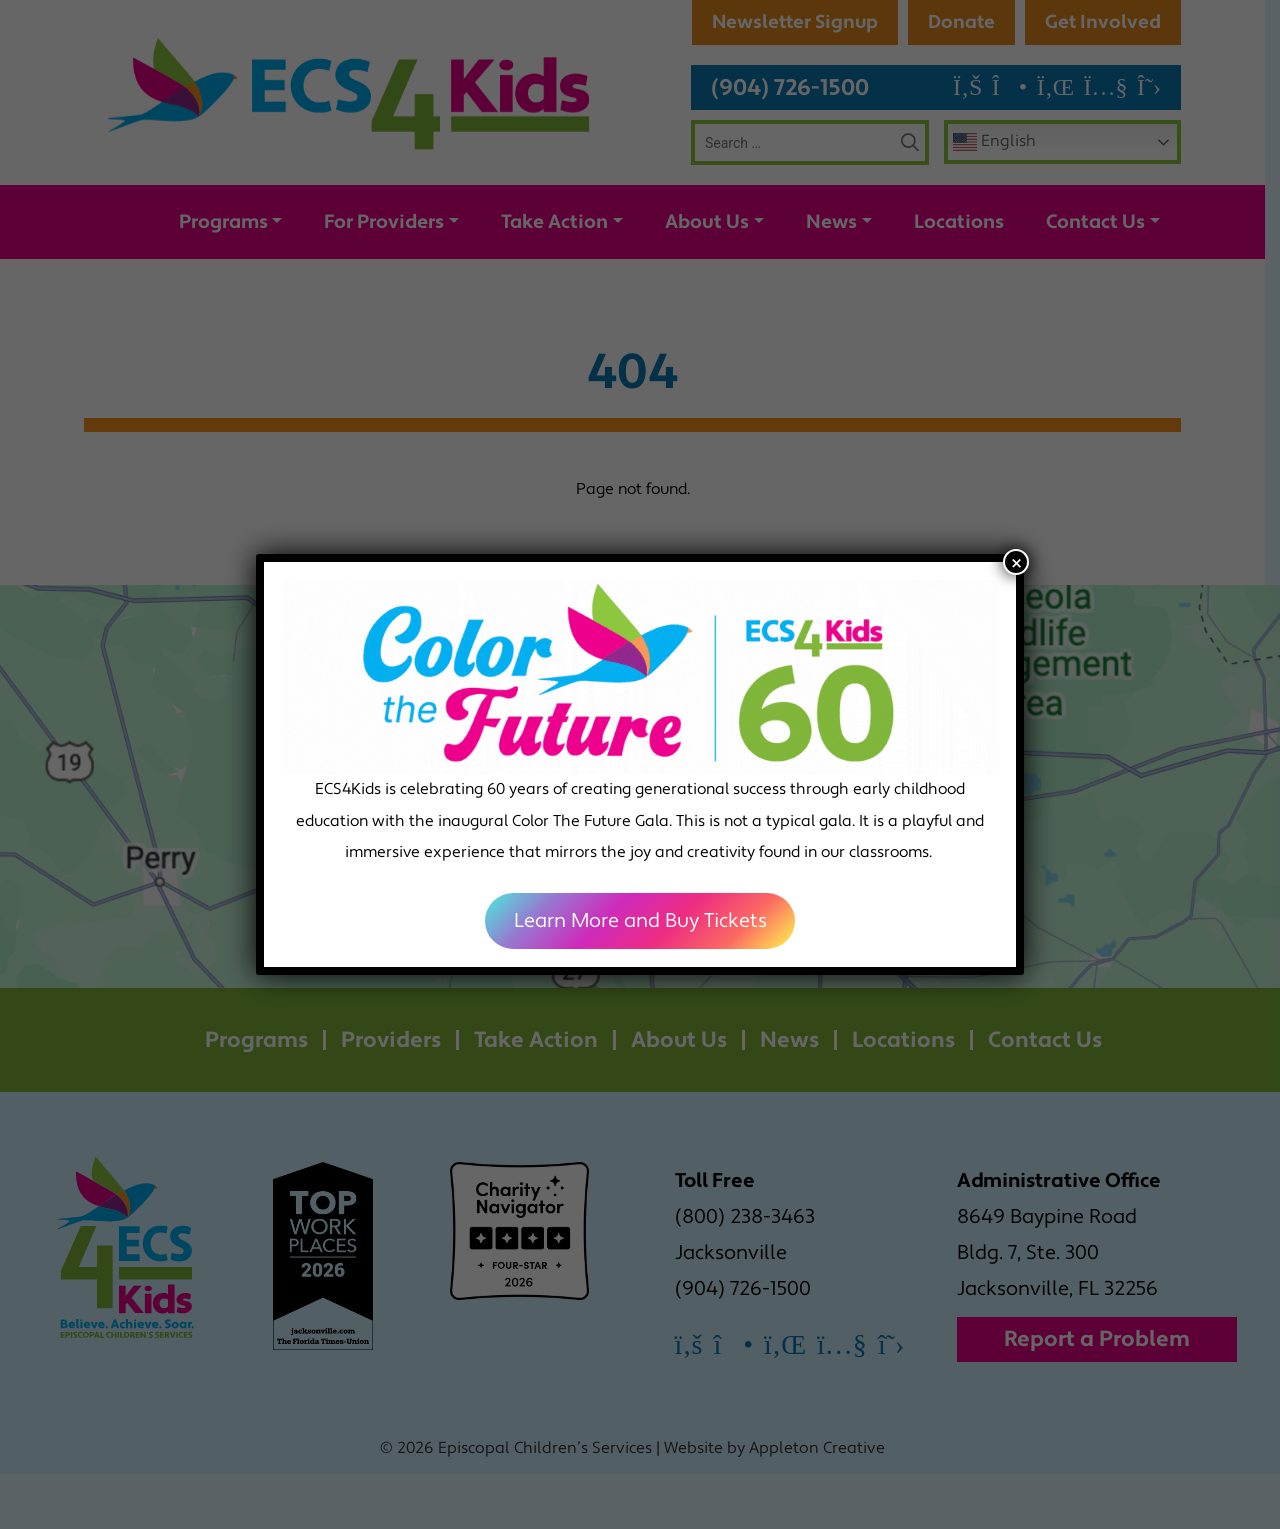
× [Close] (1016, 562)
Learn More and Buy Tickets (640, 921)
